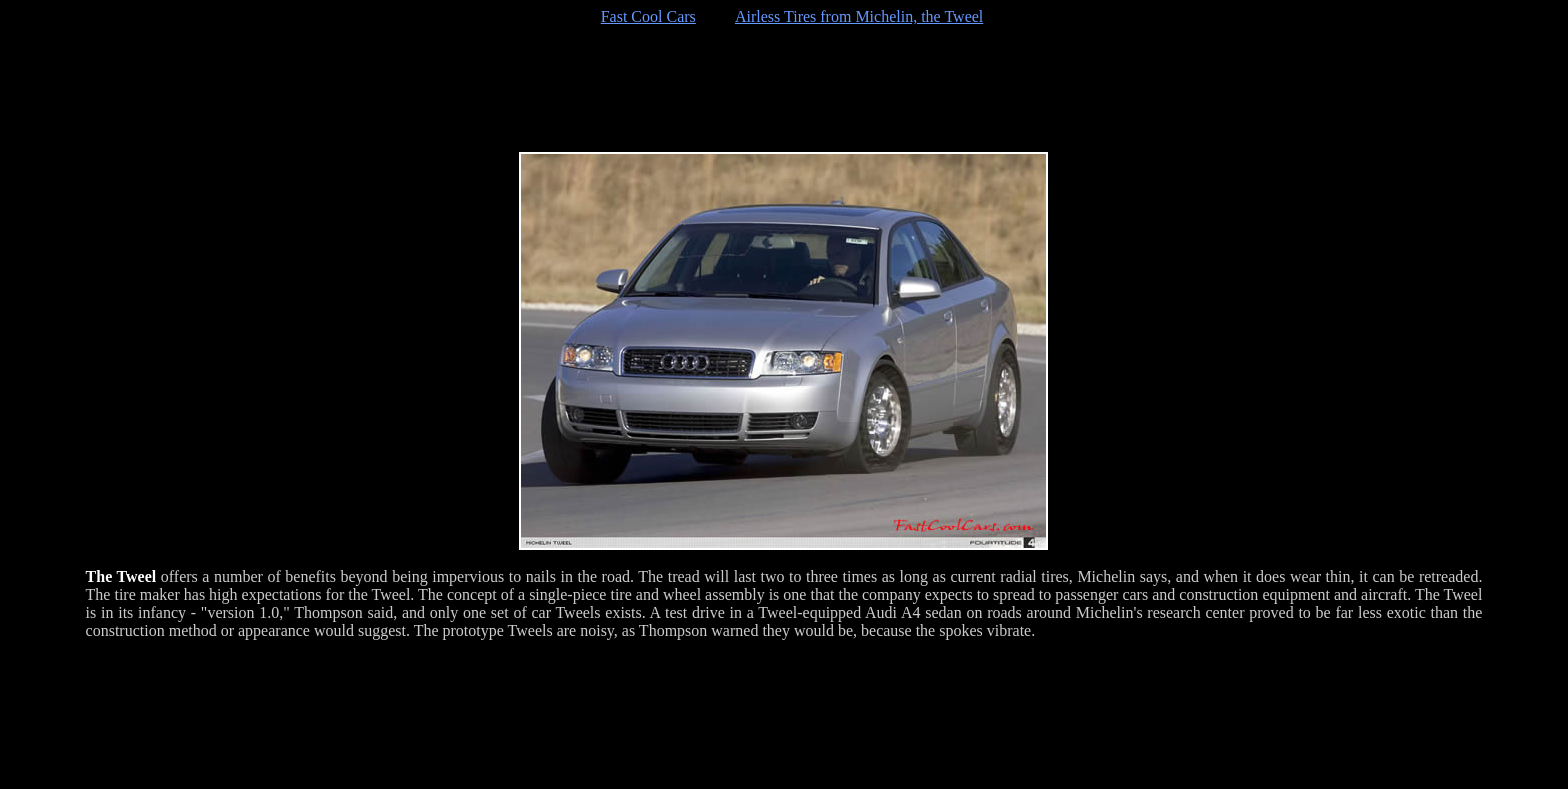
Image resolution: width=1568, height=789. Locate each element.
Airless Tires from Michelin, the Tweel (859, 16)
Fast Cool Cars (648, 16)
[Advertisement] (784, 89)
